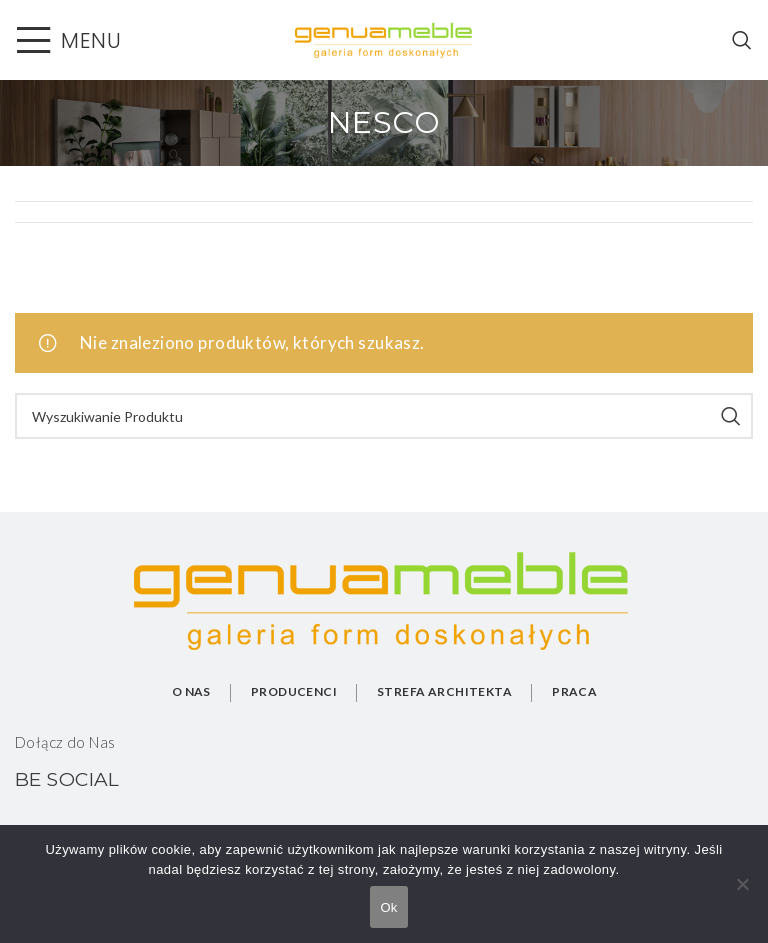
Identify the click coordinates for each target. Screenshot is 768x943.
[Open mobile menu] (68, 40)
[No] (743, 895)
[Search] (742, 40)
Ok (388, 907)
